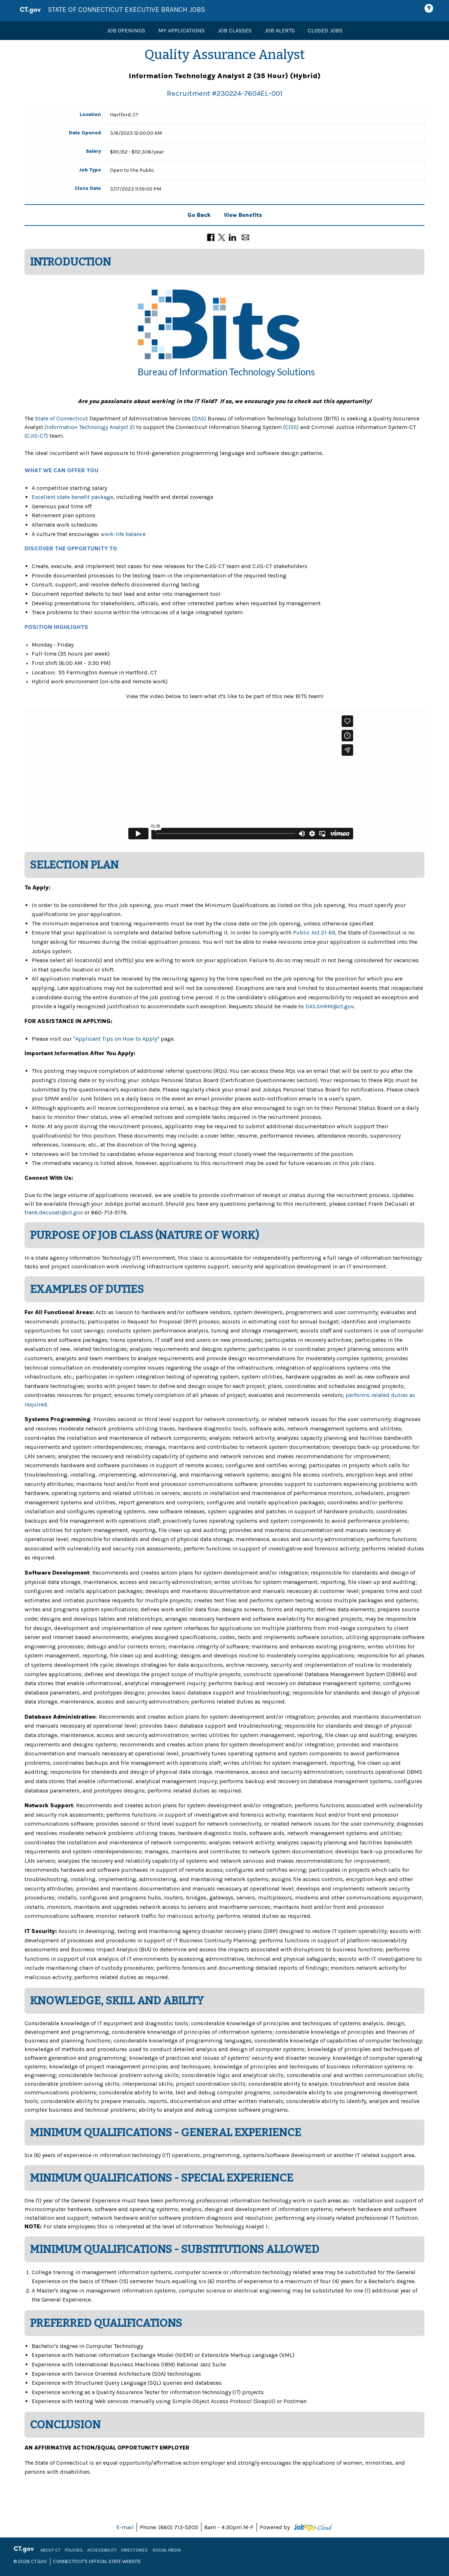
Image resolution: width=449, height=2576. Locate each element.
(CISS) (291, 427)
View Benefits (243, 214)
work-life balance (123, 534)
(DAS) (199, 418)
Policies (74, 2550)
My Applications (181, 30)
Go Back (199, 214)
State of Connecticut (61, 418)
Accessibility (102, 2550)
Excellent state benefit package (72, 497)
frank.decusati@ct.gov (54, 1212)
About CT (50, 2550)
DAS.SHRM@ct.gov (329, 1006)
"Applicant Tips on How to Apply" (116, 1038)
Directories (134, 2550)
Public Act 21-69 (314, 932)
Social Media (166, 2550)
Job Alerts (279, 30)
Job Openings (126, 30)
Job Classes (235, 30)
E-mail (125, 2527)
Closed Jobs (325, 30)
